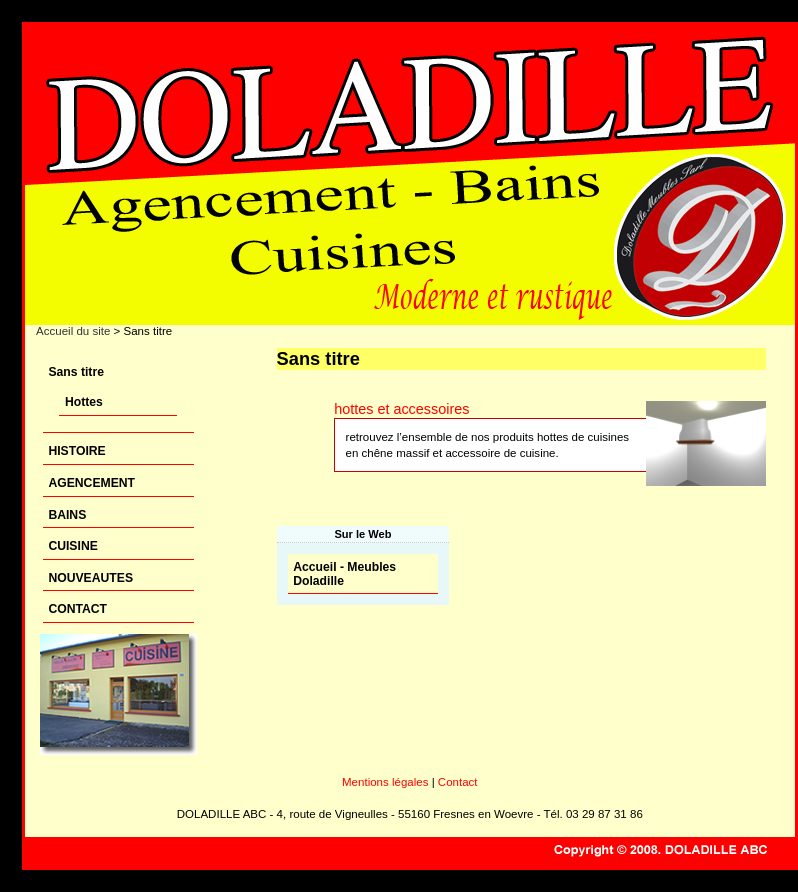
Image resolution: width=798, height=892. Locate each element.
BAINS (67, 515)
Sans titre (76, 372)
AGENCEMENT (91, 483)
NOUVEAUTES (90, 578)
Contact (458, 782)
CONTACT (77, 609)
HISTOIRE (76, 451)
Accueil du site (73, 331)
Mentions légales (385, 782)
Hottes (84, 402)
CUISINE (72, 546)
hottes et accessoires (401, 409)
